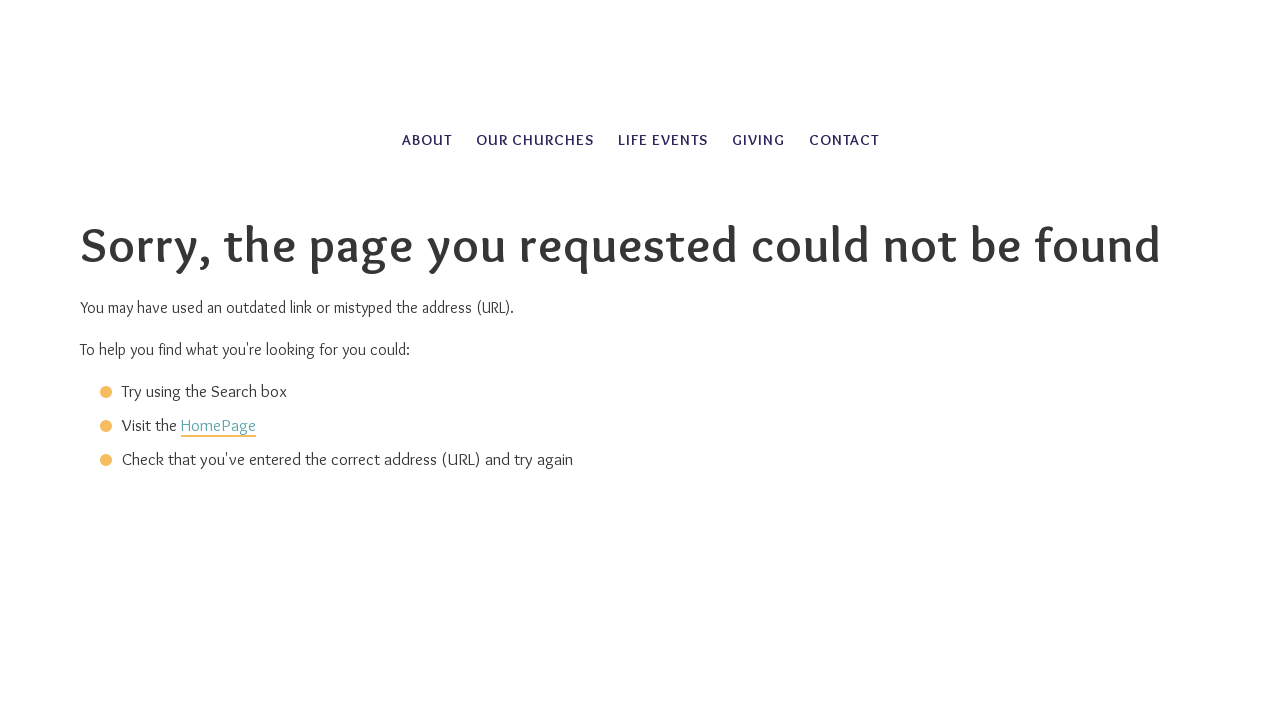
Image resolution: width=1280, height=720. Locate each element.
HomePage (218, 425)
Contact (844, 140)
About (427, 140)
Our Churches (535, 140)
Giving (758, 140)
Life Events (663, 140)
